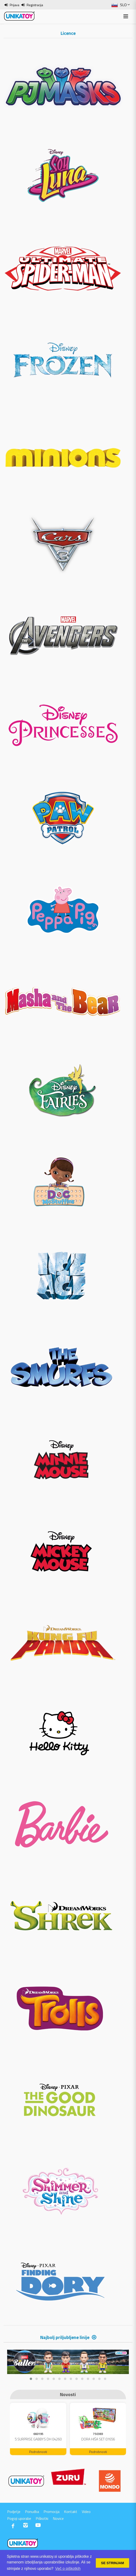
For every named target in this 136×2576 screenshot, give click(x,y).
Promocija (51, 2511)
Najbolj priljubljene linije (64, 2337)
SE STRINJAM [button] (112, 2563)
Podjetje (13, 2511)
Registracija (35, 4)
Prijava (14, 4)
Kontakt (70, 2511)
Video (86, 2511)
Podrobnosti (38, 2451)
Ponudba (32, 2511)
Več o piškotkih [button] (68, 2569)
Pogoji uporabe (19, 2518)
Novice (58, 2518)
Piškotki (42, 2518)
